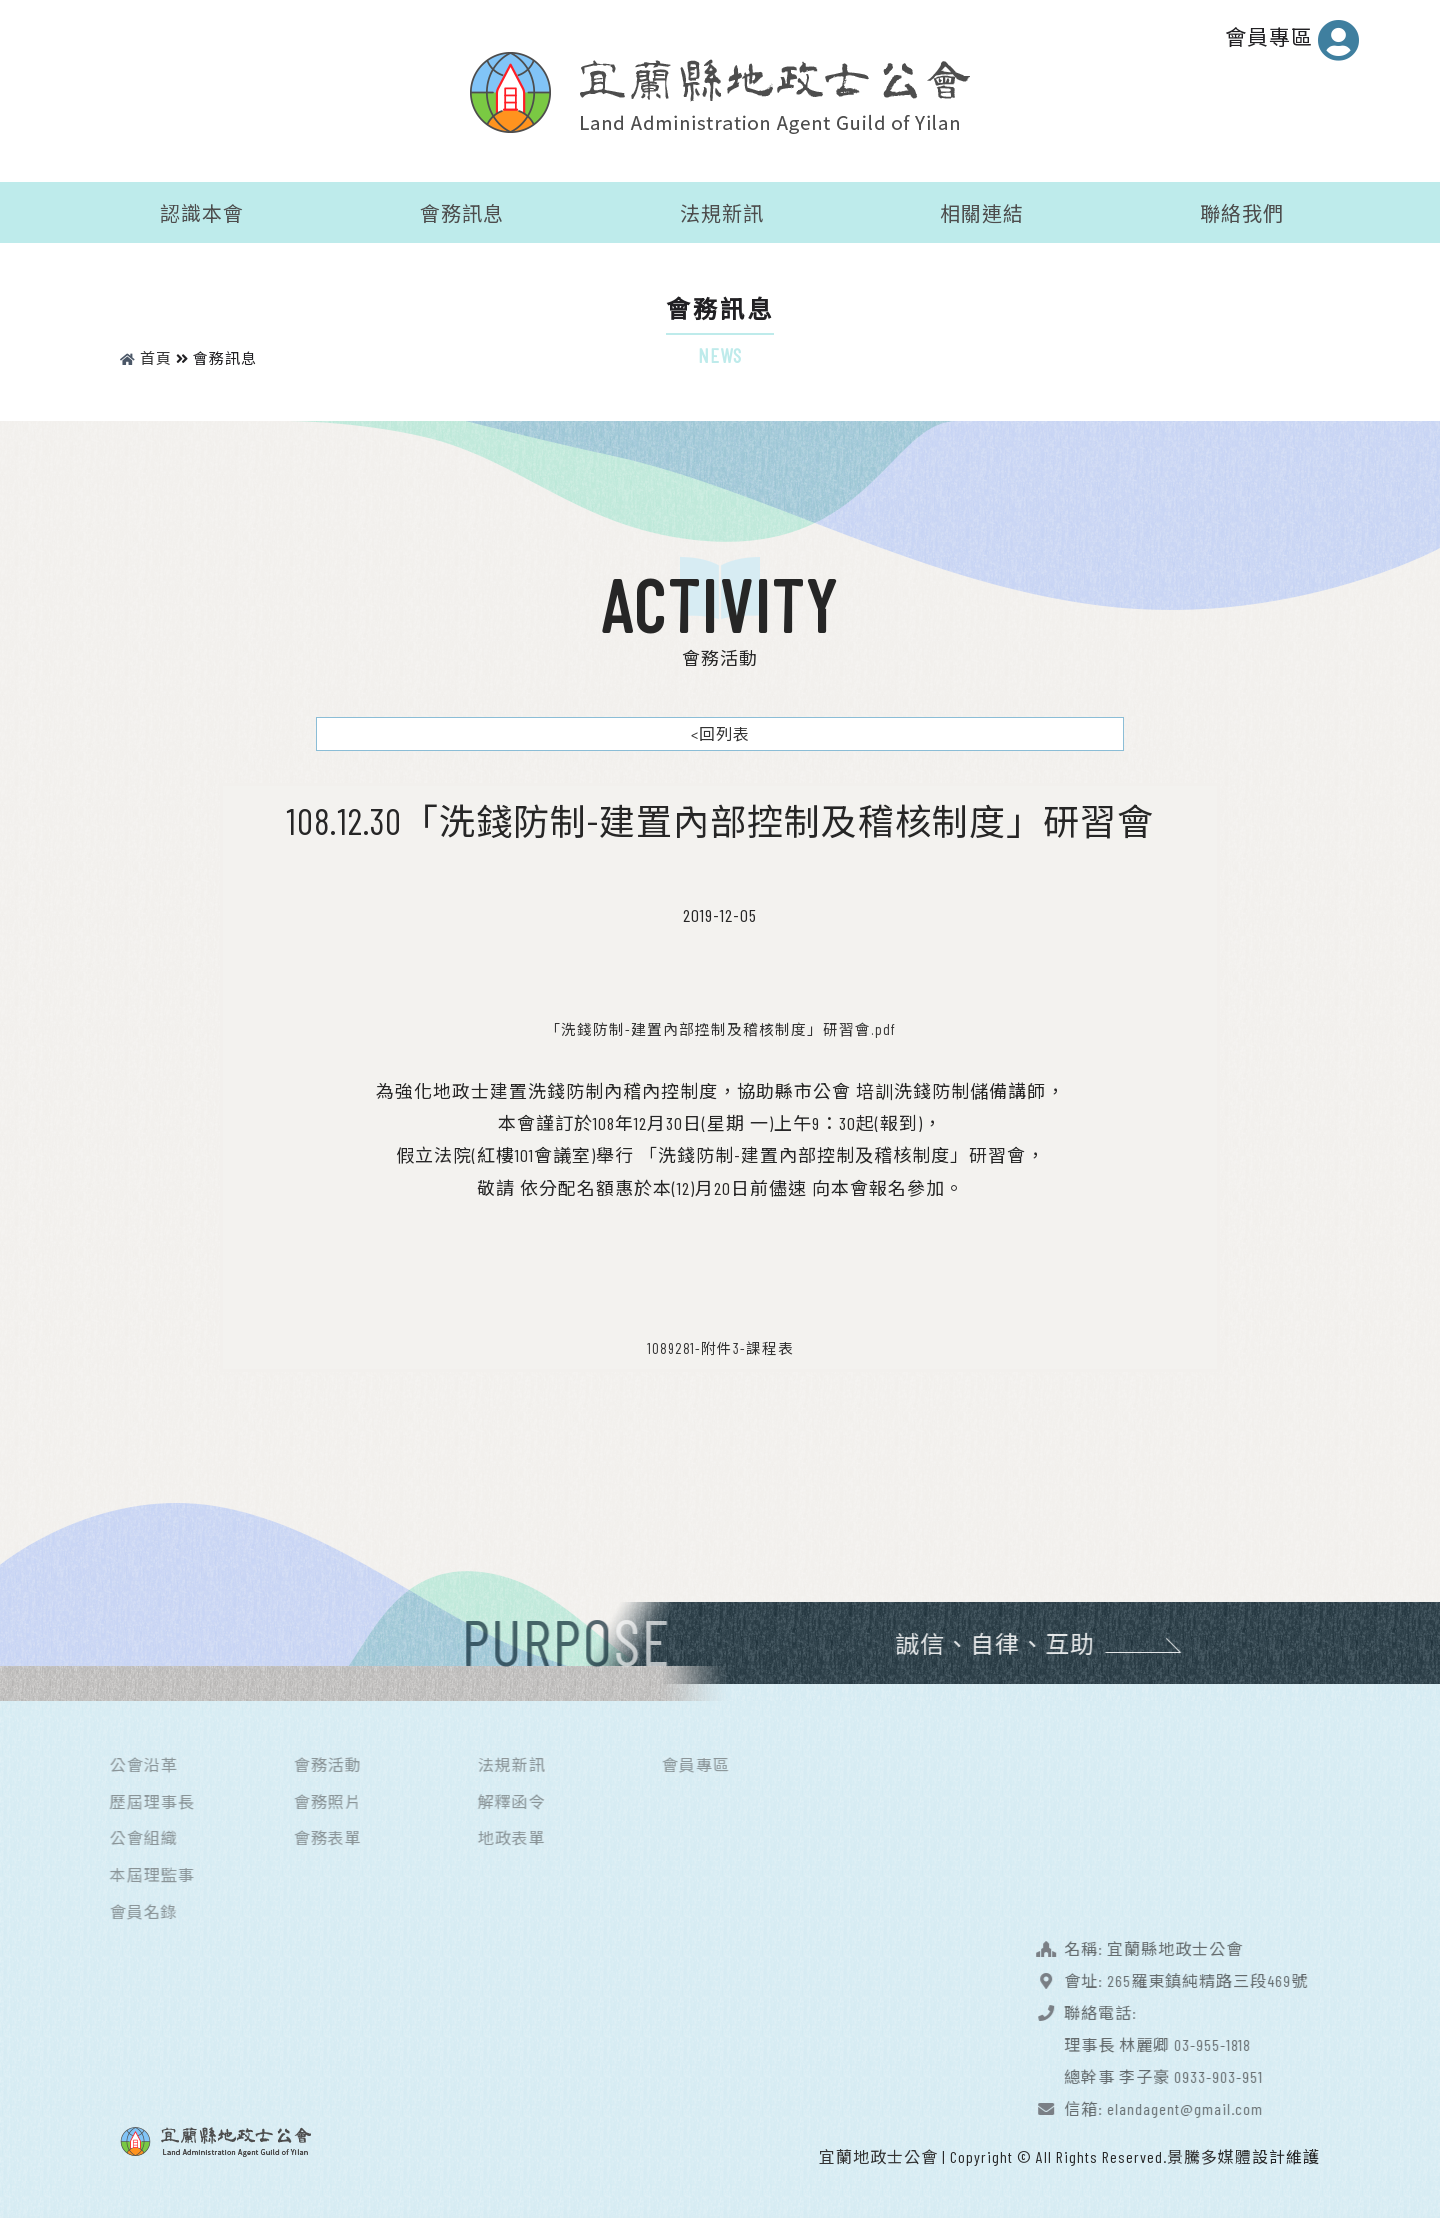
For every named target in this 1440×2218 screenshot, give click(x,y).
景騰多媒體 (1209, 2153)
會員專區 (1292, 40)
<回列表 (720, 730)
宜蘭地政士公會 (878, 2153)
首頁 (146, 355)
